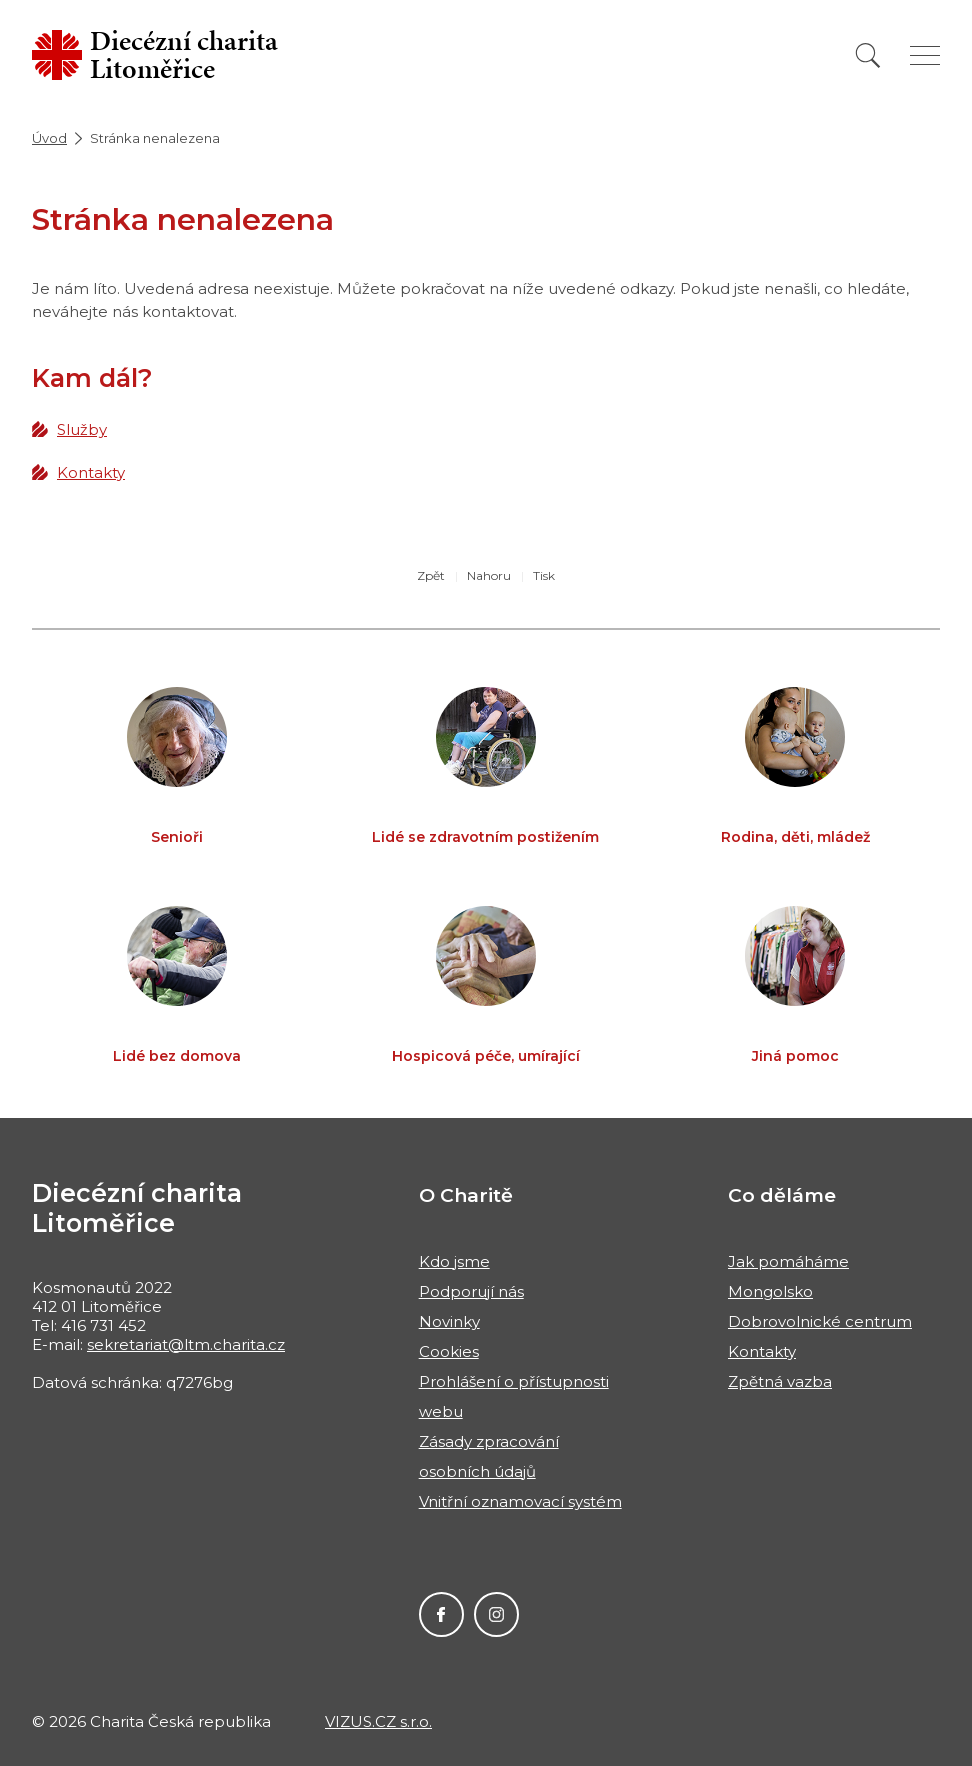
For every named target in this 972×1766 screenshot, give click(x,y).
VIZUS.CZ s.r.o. (378, 1721)
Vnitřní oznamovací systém (520, 1501)
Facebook (441, 1614)
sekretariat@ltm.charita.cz (186, 1344)
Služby (82, 429)
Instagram (496, 1614)
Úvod (49, 138)
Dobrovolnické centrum (820, 1321)
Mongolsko (770, 1291)
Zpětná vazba (780, 1381)
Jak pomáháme (788, 1261)
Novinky (449, 1321)
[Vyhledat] (868, 55)
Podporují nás (471, 1291)
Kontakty (91, 472)
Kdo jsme (454, 1261)
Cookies (449, 1351)
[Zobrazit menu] (925, 55)
